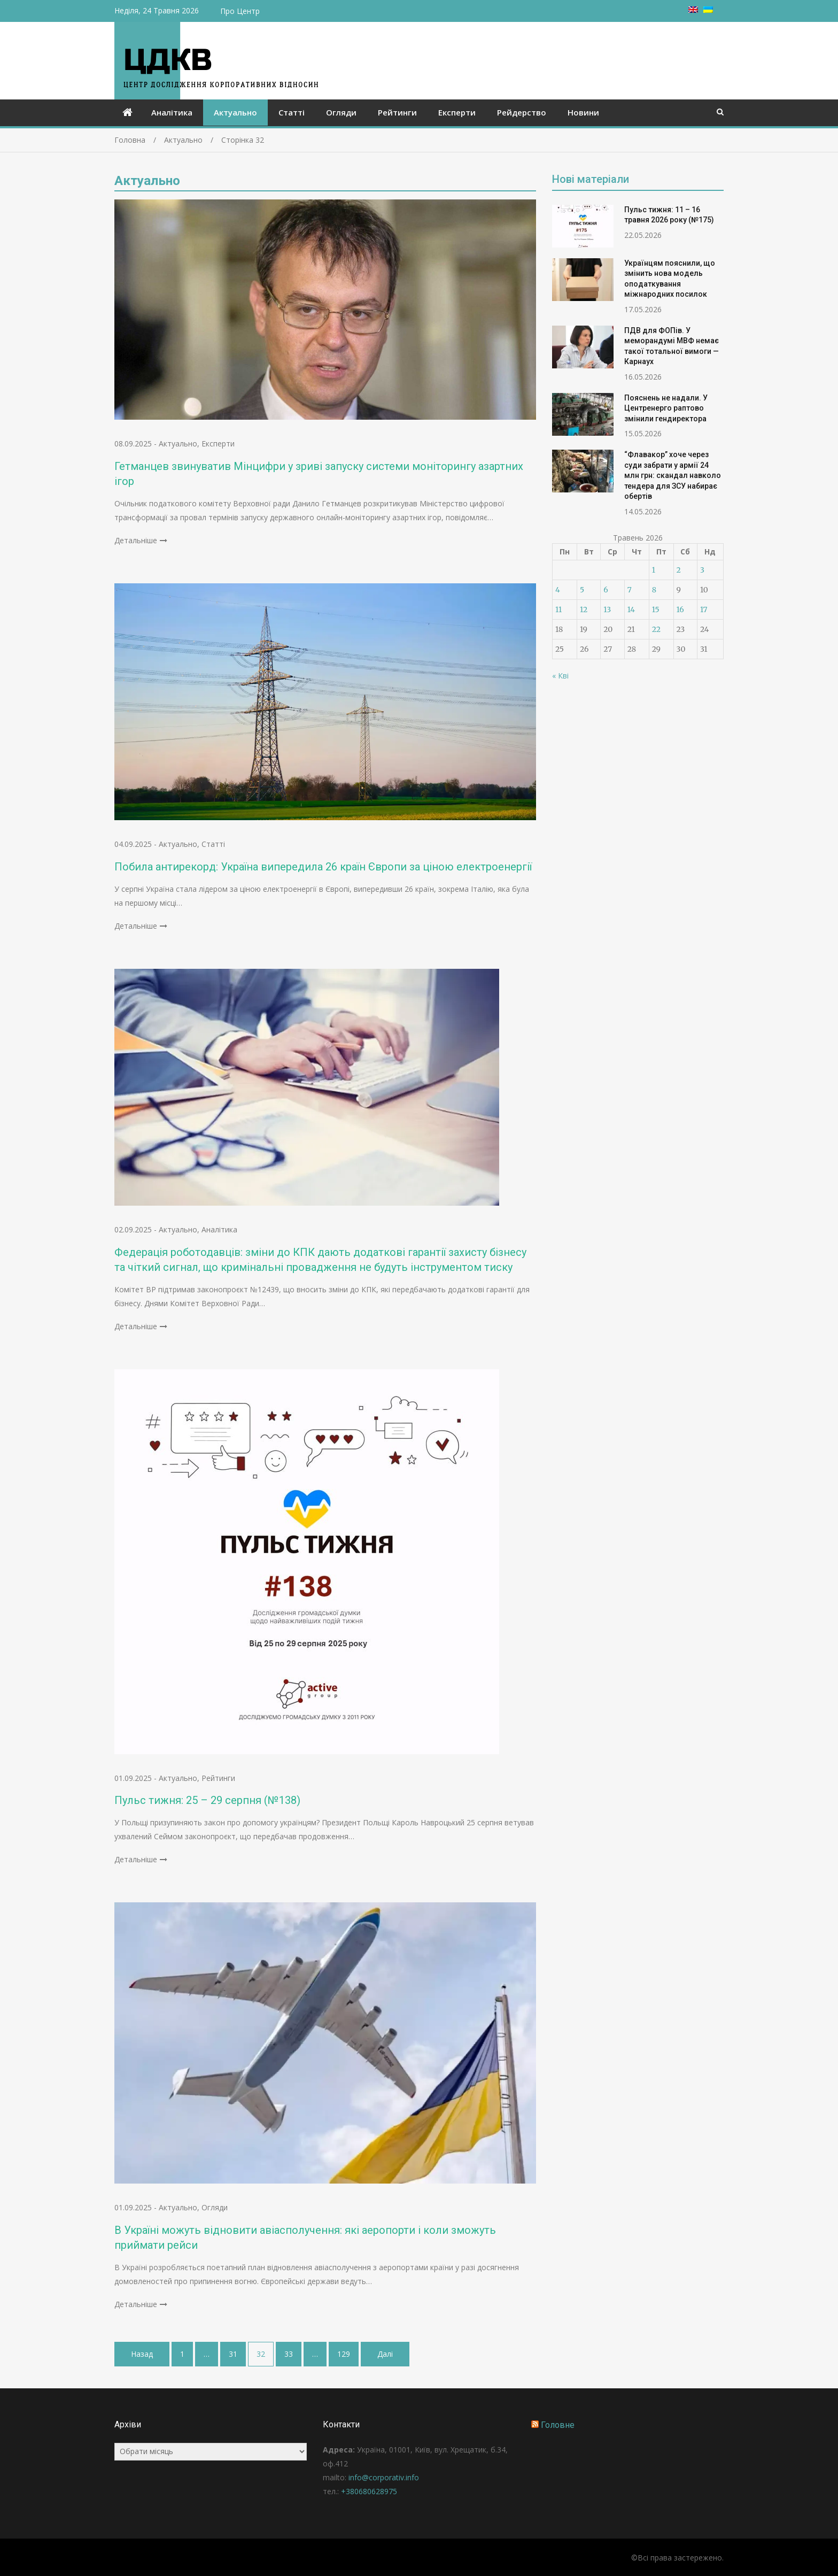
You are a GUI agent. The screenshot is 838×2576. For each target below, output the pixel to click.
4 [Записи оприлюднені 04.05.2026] (557, 590)
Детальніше (135, 540)
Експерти (457, 112)
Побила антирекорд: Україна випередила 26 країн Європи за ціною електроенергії (323, 866)
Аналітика (171, 112)
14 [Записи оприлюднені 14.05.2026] (631, 609)
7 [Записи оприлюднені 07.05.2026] (629, 590)
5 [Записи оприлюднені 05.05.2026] (582, 590)
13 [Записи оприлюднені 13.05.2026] (607, 609)
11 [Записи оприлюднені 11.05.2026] (558, 609)
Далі (385, 2354)
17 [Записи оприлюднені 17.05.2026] (704, 609)
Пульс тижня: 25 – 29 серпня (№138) (207, 1800)
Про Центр (240, 11)
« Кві (560, 675)
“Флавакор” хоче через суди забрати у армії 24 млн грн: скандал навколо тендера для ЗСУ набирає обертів (672, 475)
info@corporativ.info (383, 2477)
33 (288, 2354)
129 (343, 2354)
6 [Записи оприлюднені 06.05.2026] (605, 590)
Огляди (341, 112)
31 (233, 2354)
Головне (558, 2425)
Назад (142, 2354)
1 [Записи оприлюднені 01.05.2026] (653, 570)
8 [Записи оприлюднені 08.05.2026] (654, 590)
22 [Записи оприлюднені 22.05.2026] (656, 629)
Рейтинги (397, 112)
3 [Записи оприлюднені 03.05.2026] (702, 570)
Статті (291, 112)
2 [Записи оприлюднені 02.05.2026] (679, 570)
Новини (583, 112)
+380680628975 (369, 2491)
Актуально (235, 112)
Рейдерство (521, 112)
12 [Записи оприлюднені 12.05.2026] (583, 609)
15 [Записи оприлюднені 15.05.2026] (655, 609)
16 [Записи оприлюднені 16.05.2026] (680, 609)
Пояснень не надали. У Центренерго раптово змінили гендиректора (666, 408)
